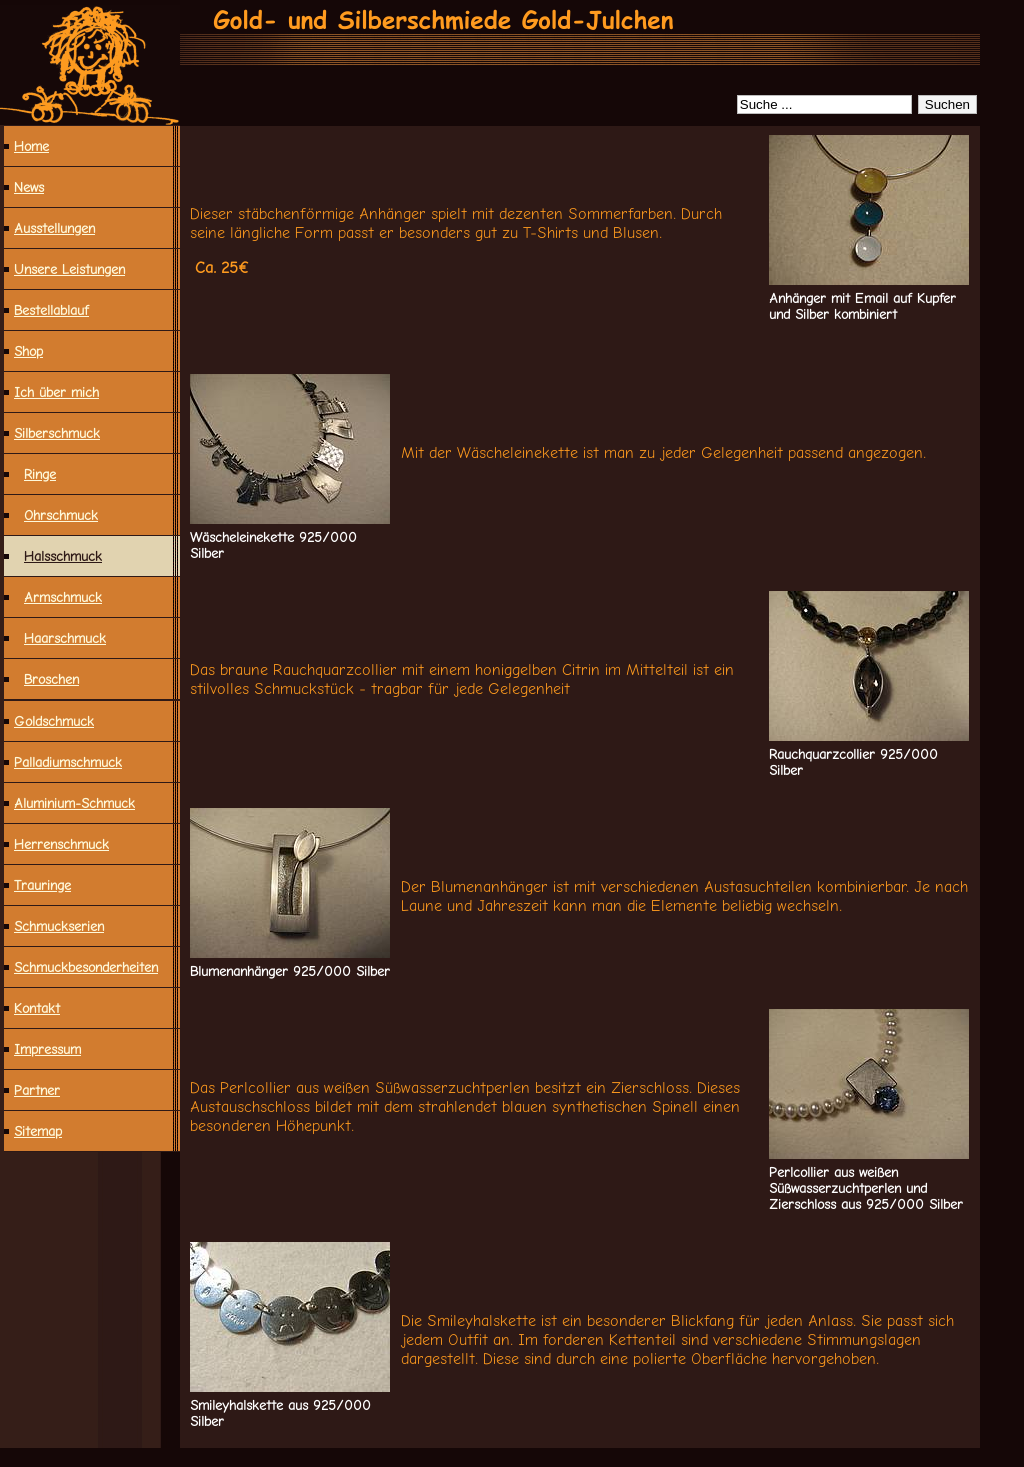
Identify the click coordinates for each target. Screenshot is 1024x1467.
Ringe (40, 474)
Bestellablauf (51, 310)
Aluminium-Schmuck (74, 803)
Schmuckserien (59, 926)
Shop (28, 351)
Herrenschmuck (61, 844)
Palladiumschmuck (68, 762)
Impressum (47, 1049)
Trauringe (42, 885)
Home (31, 146)
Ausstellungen (54, 228)
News (29, 187)
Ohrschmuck (61, 515)
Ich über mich (56, 392)
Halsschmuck (63, 556)
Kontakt (37, 1008)
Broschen (51, 679)
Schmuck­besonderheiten (86, 967)
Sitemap (38, 1131)
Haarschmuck (65, 638)
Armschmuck (63, 597)
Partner (37, 1090)
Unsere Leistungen (69, 269)
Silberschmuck (57, 433)
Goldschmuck (54, 721)
